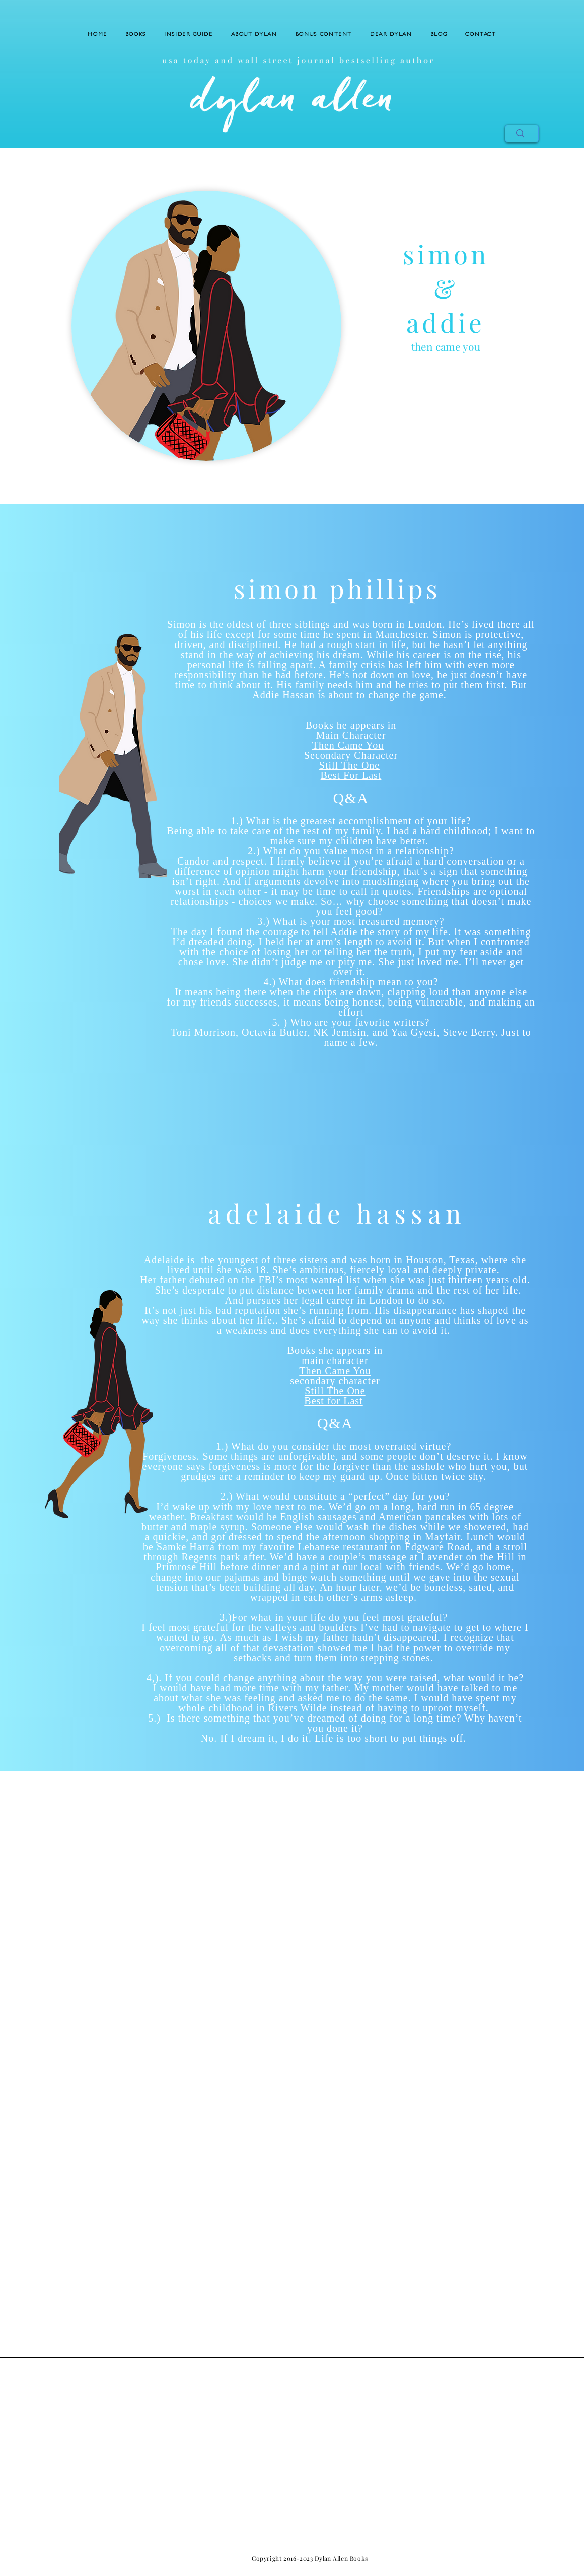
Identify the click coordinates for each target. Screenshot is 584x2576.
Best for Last (333, 1400)
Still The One (349, 765)
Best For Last (351, 775)
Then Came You (348, 745)
